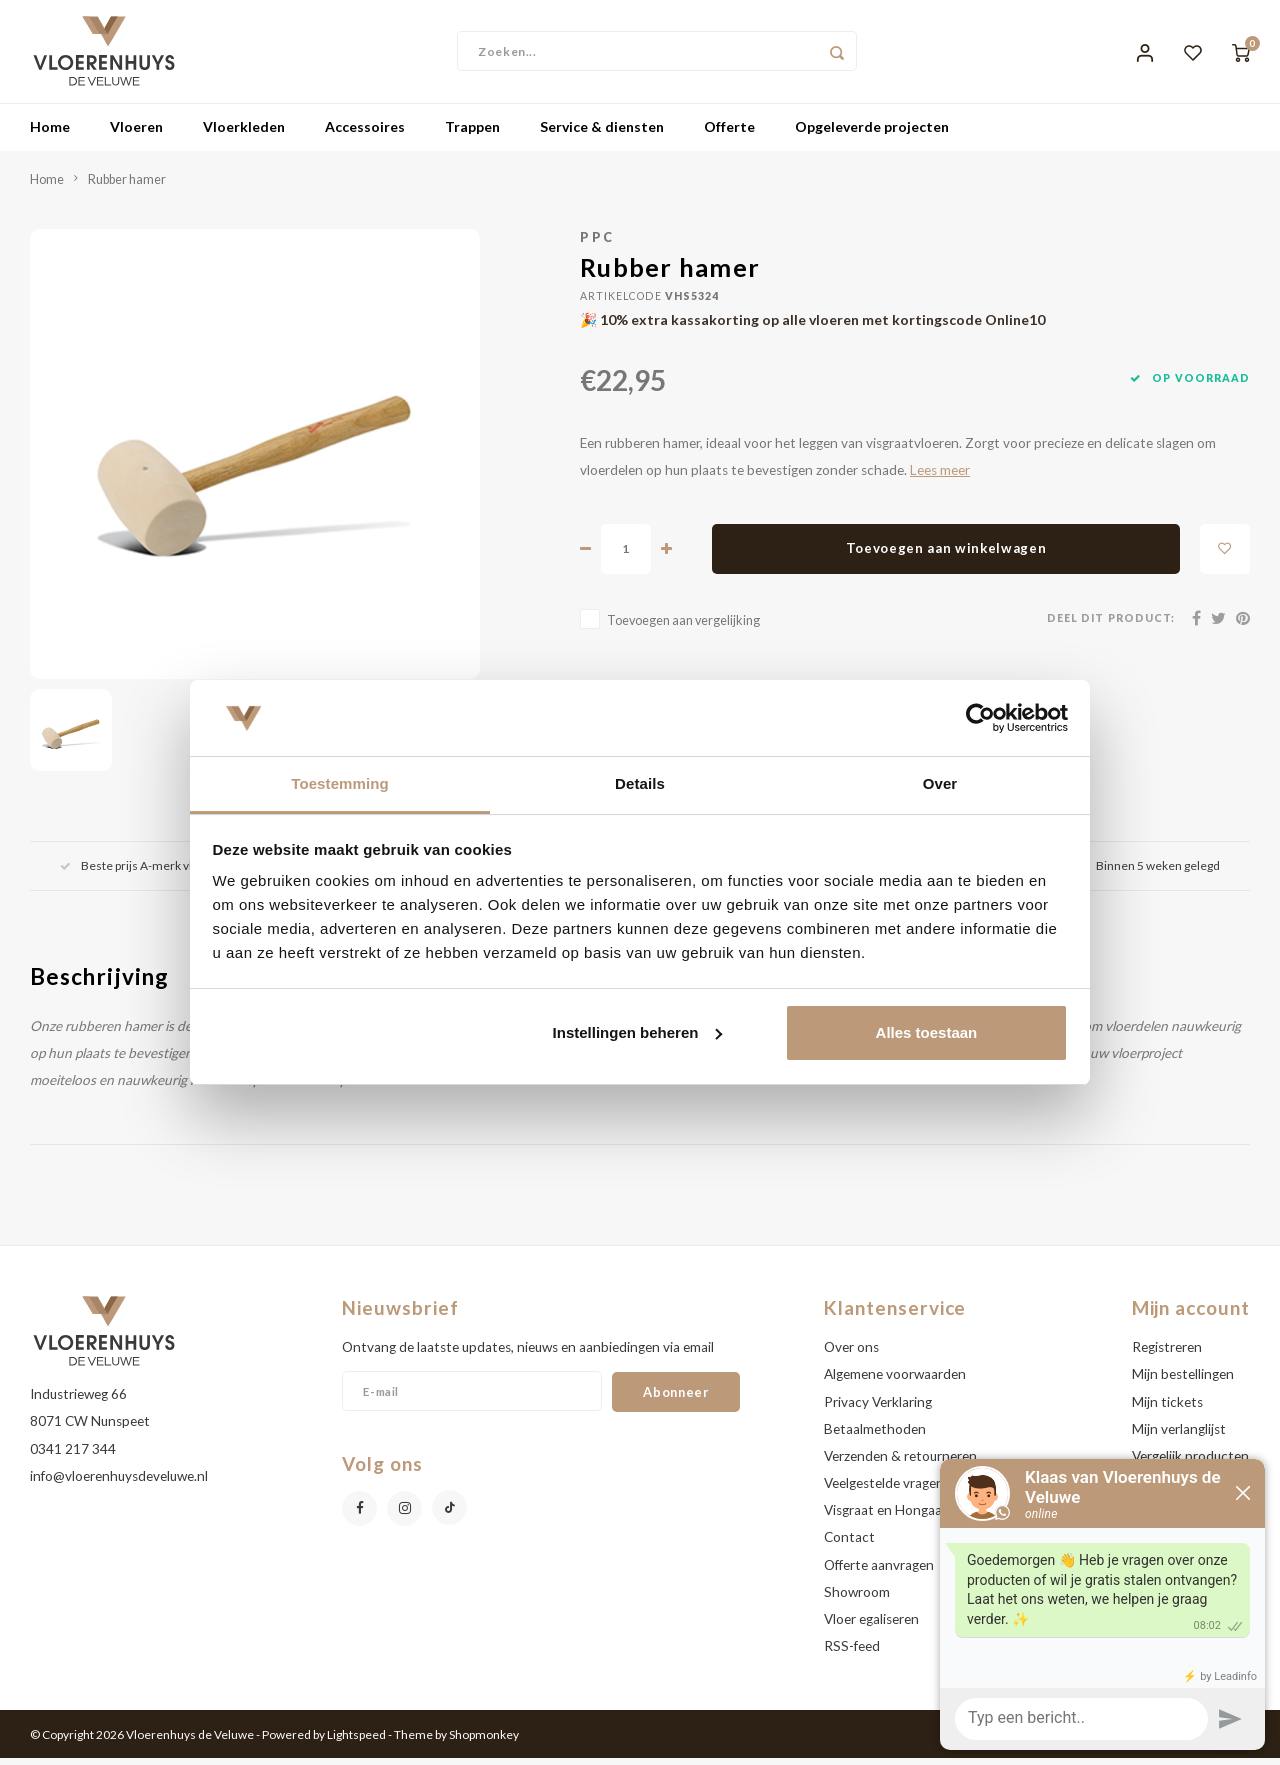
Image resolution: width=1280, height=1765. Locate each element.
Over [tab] (940, 783)
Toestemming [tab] (340, 783)
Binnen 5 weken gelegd (1147, 872)
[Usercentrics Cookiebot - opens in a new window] (980, 718)
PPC (597, 244)
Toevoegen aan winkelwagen (946, 556)
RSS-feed (852, 1653)
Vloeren (136, 134)
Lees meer (940, 477)
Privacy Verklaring (878, 1409)
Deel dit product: (1111, 626)
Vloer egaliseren (871, 1626)
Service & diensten (602, 134)
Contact (849, 1545)
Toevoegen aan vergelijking (683, 627)
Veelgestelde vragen (884, 1490)
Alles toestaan (927, 1032)
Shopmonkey (484, 1741)
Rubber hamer (127, 186)
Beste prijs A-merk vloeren (142, 872)
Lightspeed (356, 1741)
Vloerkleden (244, 134)
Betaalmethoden (875, 1436)
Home (50, 134)
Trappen (472, 134)
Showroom (857, 1599)
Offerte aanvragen (879, 1572)
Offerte (729, 134)
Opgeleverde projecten (872, 134)
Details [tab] (640, 783)
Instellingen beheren (638, 1032)
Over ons (851, 1354)
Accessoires (365, 134)
